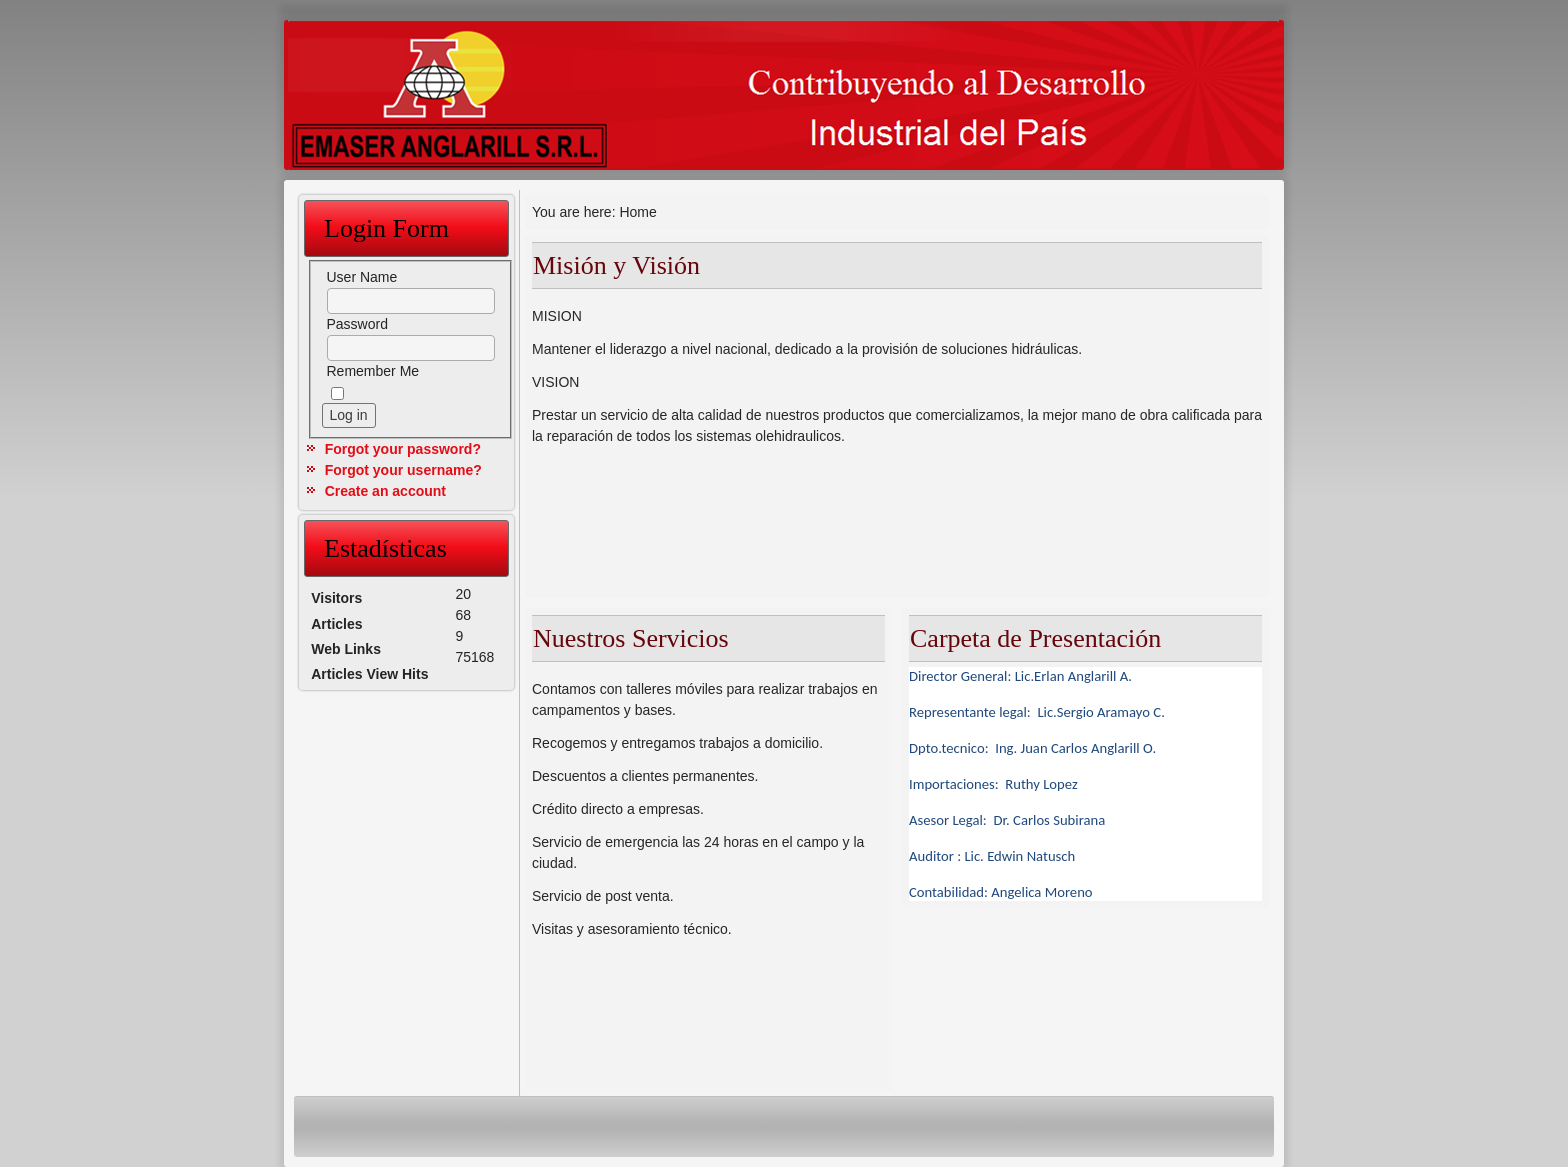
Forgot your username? (403, 470)
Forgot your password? (403, 449)
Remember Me (373, 371)
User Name (362, 277)
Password (357, 324)
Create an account (385, 491)
